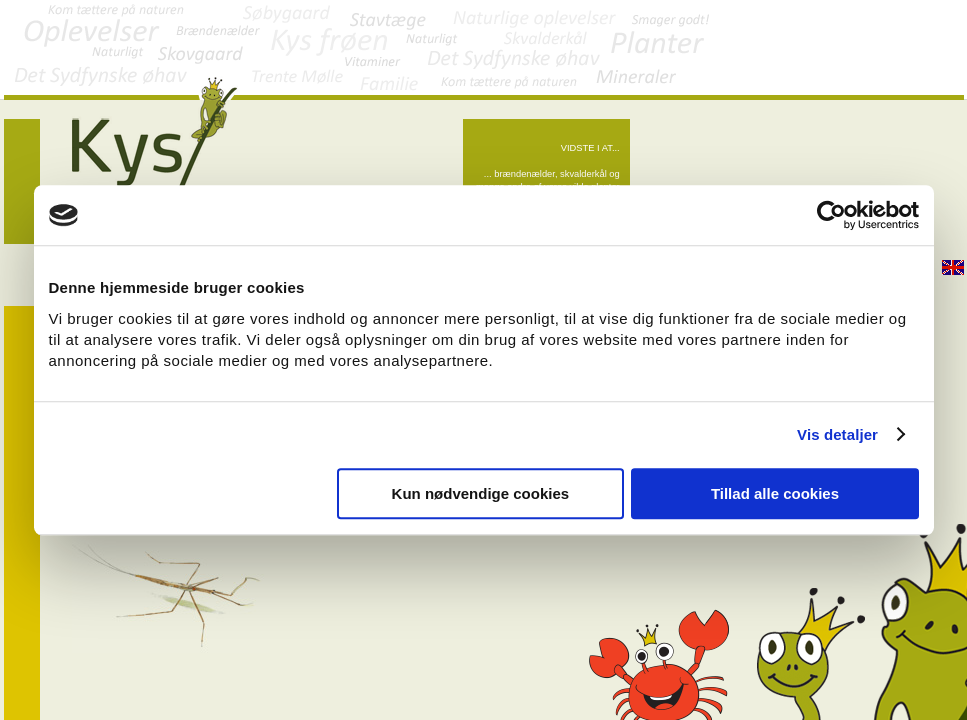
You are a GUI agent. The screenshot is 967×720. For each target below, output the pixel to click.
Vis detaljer (837, 434)
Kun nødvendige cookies (481, 493)
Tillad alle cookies (775, 493)
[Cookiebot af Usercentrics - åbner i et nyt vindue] (831, 215)
